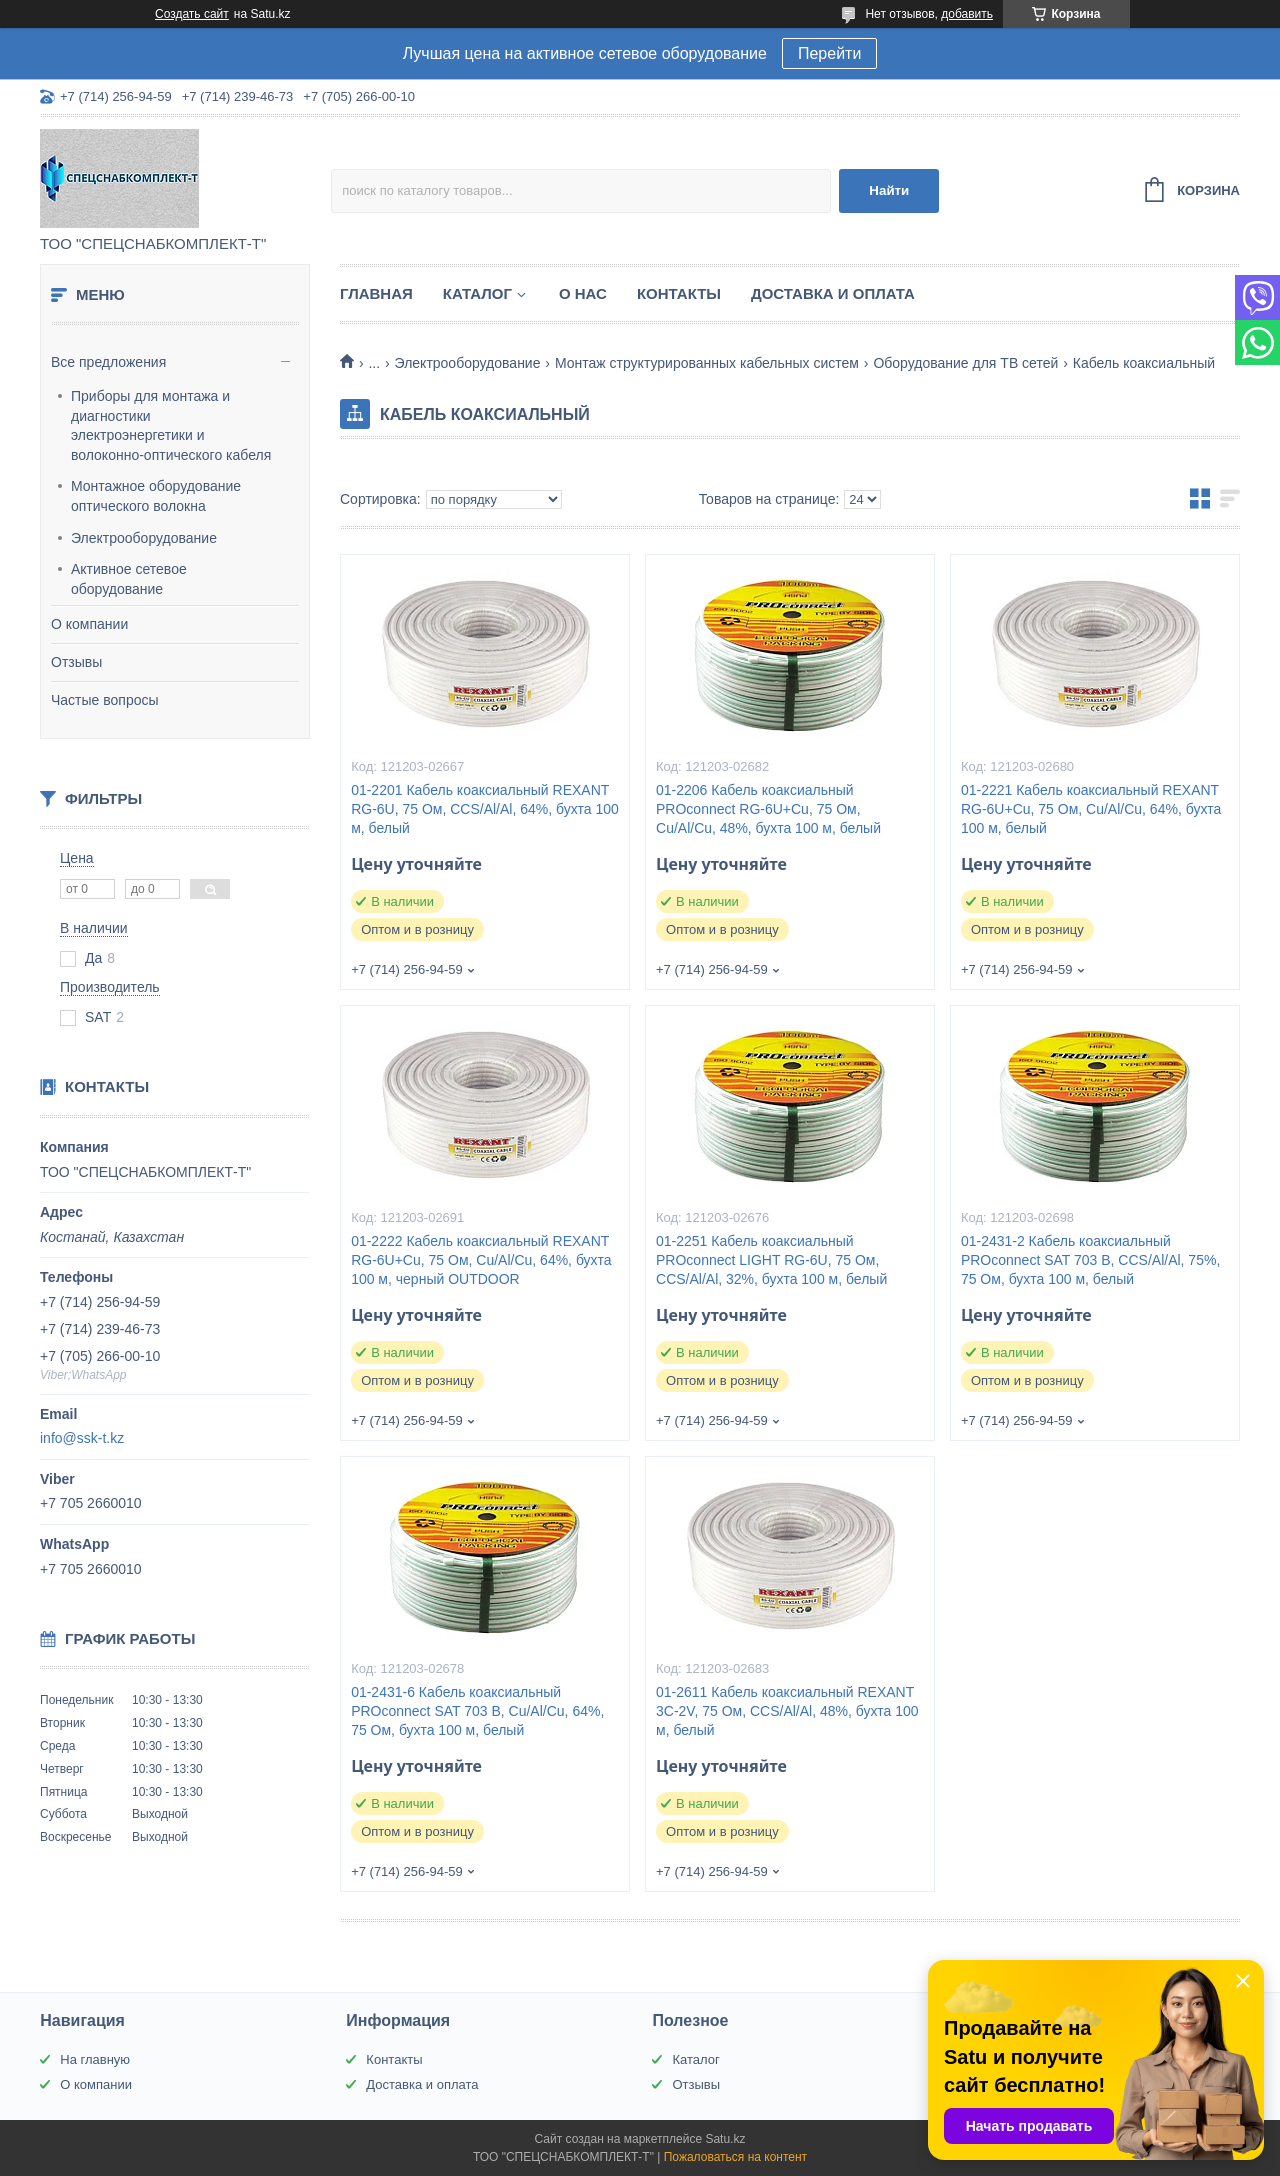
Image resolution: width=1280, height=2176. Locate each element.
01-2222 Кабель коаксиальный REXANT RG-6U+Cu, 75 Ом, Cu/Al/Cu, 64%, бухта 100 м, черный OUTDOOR (481, 1260)
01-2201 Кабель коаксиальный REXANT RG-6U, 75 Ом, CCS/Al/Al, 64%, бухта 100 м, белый (485, 809)
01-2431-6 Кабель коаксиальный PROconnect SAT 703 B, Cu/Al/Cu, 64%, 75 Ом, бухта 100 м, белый (477, 1711)
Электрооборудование (144, 538)
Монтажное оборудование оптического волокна (156, 496)
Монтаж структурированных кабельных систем (707, 363)
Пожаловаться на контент (735, 2157)
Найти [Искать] (889, 190)
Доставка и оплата (833, 293)
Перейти (829, 53)
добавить (967, 14)
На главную (95, 2059)
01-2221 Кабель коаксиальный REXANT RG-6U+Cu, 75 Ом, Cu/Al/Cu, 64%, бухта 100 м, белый (1091, 809)
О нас (583, 293)
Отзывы (76, 662)
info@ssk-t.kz (82, 1438)
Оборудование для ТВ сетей (965, 363)
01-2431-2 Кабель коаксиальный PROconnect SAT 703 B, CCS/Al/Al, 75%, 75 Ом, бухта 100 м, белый (1090, 1260)
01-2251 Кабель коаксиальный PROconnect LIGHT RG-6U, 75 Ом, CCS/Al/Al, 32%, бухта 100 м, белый (771, 1260)
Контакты (679, 293)
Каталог (477, 293)
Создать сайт (192, 14)
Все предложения (108, 362)
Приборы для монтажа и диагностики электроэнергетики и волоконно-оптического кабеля (171, 425)
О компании (89, 624)
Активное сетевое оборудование (129, 579)
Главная (376, 293)
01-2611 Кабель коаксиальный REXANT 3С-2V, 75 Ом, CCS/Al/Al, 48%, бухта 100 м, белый (787, 1711)
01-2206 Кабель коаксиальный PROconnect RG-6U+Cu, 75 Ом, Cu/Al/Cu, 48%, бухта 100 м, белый (768, 809)
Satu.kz (725, 2139)
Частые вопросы (105, 700)
